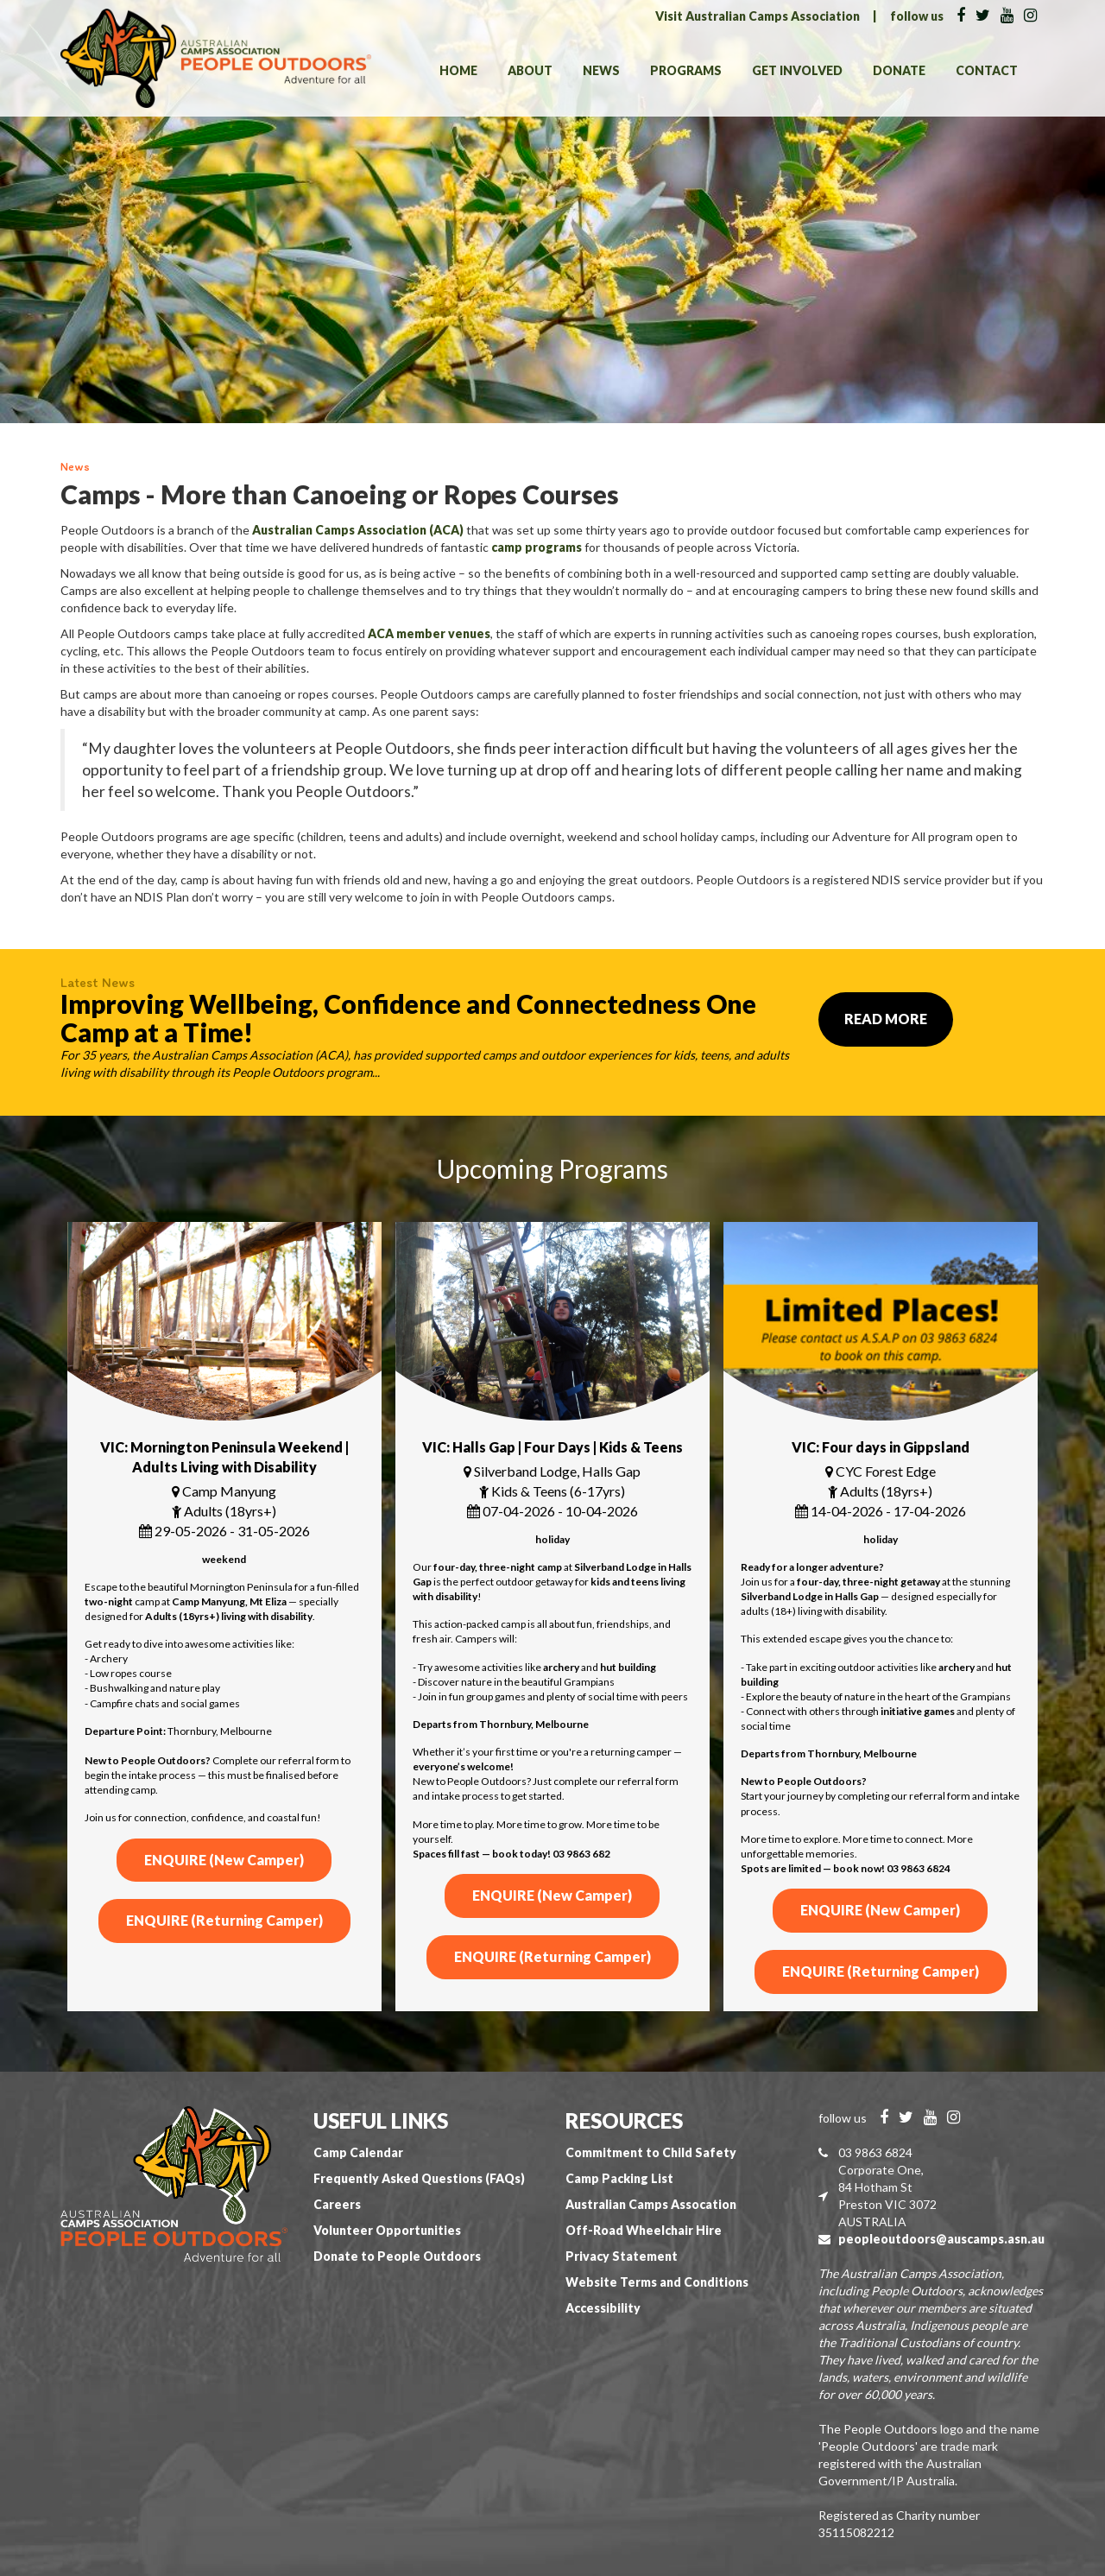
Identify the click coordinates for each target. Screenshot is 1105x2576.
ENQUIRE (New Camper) (224, 1859)
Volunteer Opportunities (387, 2230)
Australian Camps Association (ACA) (358, 529)
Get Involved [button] (797, 70)
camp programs (536, 547)
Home (458, 70)
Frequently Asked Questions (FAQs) (419, 2178)
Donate (899, 70)
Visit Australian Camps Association (757, 16)
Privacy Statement (621, 2256)
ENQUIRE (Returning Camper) (224, 1920)
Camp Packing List (619, 2178)
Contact (987, 70)
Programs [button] (686, 70)
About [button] (530, 70)
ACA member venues (429, 633)
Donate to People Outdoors (397, 2256)
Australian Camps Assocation (650, 2204)
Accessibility (603, 2308)
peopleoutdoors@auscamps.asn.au (941, 2238)
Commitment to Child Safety (650, 2152)
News (601, 70)
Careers (337, 2204)
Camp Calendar (358, 2152)
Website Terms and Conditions (656, 2282)
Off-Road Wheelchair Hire (643, 2230)
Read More (885, 1018)
